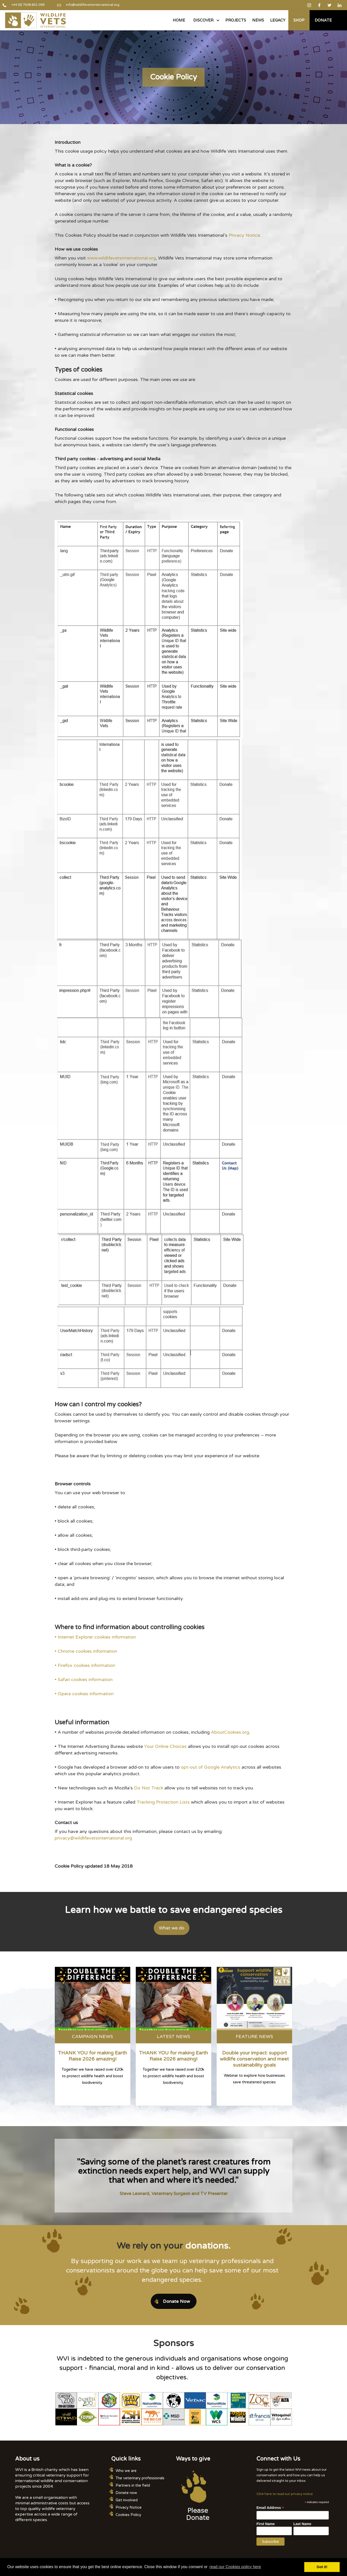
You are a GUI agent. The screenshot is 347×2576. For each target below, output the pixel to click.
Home (179, 20)
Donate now (126, 2492)
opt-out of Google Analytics (211, 1767)
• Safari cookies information (84, 1679)
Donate (323, 20)
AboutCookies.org (230, 1732)
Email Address (270, 2507)
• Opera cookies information (84, 1693)
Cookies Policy (128, 2514)
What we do (171, 1928)
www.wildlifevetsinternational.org (121, 258)
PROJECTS (235, 20)
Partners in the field (133, 2485)
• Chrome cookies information (86, 1651)
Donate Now (176, 2301)
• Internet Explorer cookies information (95, 1637)
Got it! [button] (322, 2567)
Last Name (302, 2524)
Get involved (127, 2500)
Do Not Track (148, 1788)
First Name (265, 2524)
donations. (207, 2246)
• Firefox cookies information (85, 1665)
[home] (35, 20)
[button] (205, 20)
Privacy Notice (244, 235)
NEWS (258, 20)
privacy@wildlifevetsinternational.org (93, 1838)
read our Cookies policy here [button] (235, 2567)
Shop (299, 20)
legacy (277, 20)
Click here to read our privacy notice (284, 2494)
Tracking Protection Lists (163, 1802)
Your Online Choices (165, 1746)
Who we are (126, 2470)
